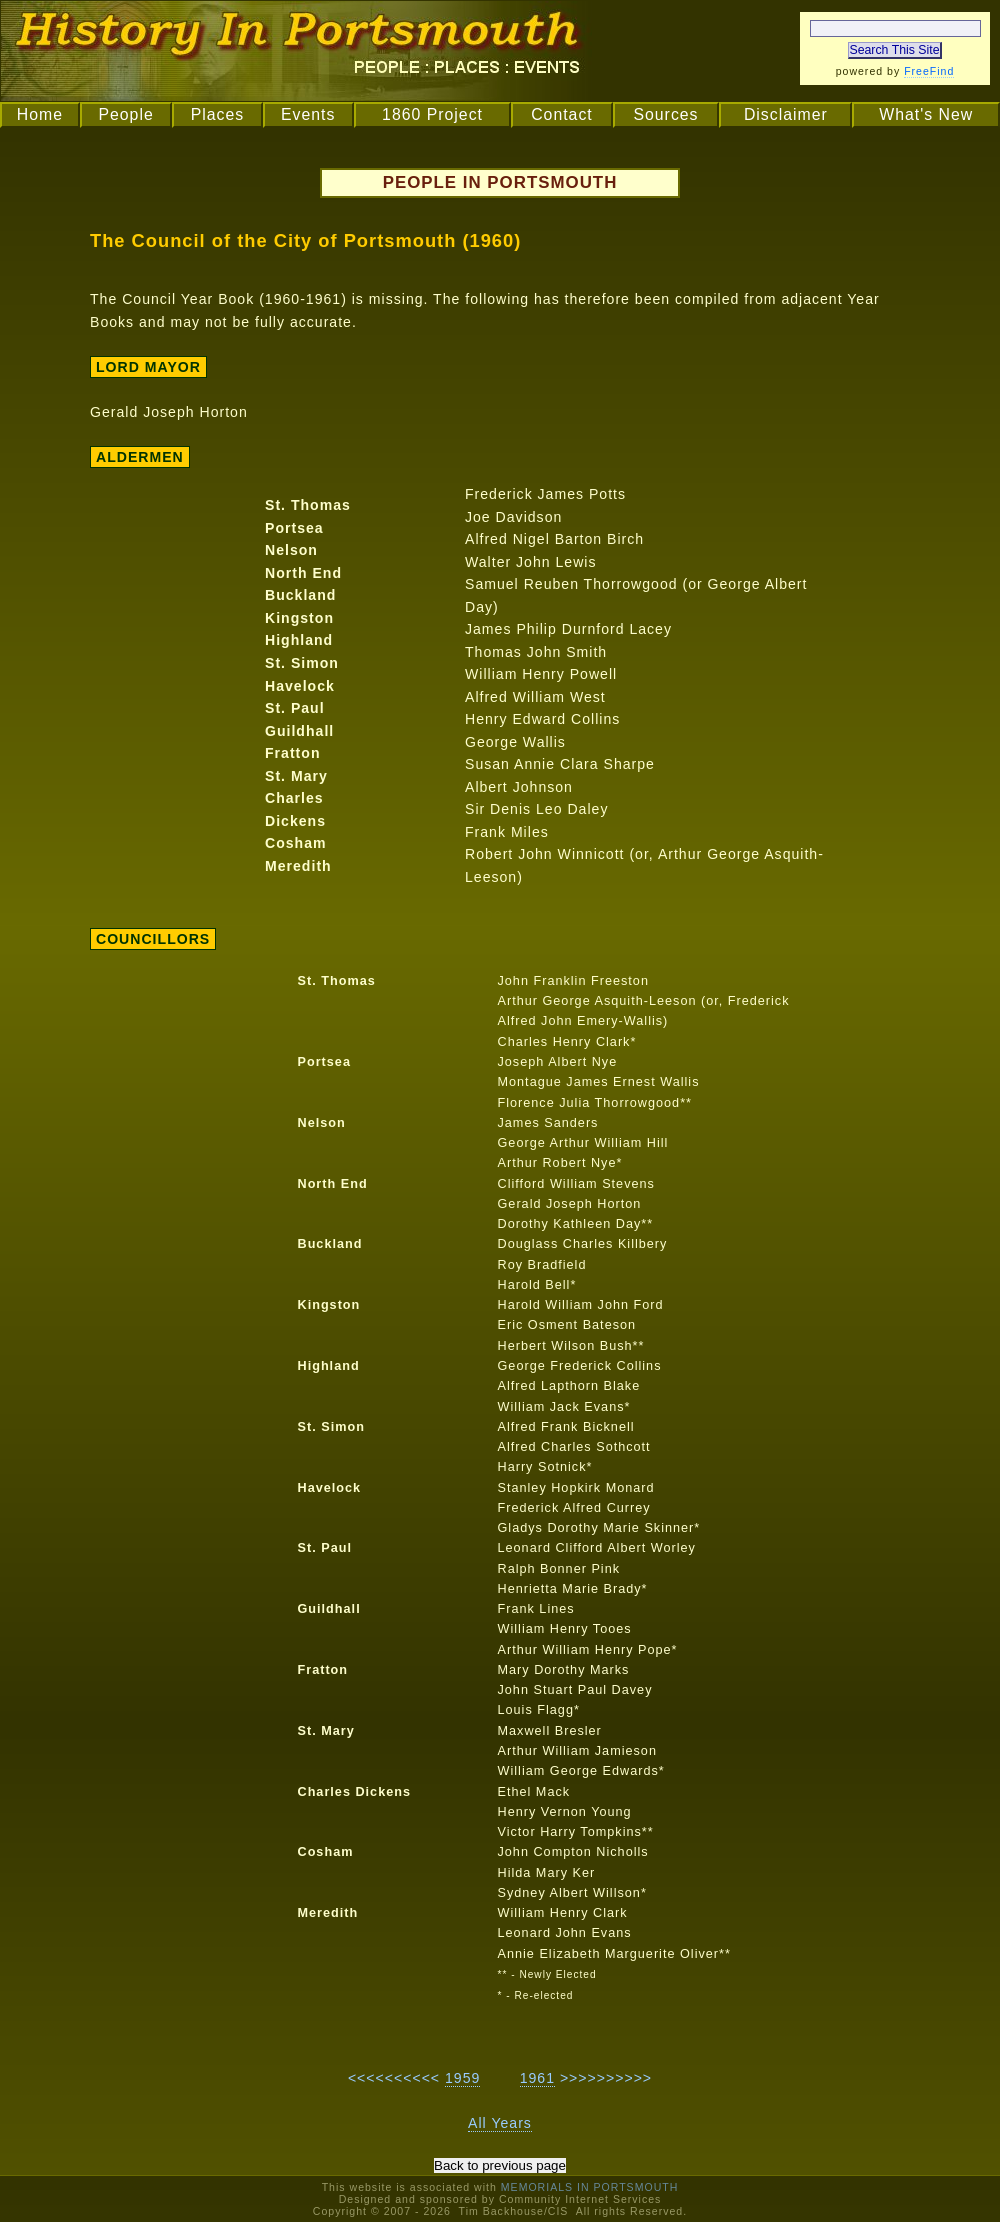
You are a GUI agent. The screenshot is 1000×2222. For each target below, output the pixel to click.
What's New (926, 114)
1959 (462, 2078)
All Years (500, 2123)
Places (218, 114)
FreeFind (929, 71)
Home (40, 114)
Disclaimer (786, 114)
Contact (562, 114)
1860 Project (432, 114)
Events (308, 114)
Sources (665, 114)
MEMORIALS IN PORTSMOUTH (590, 2187)
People (125, 114)
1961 (537, 2078)
